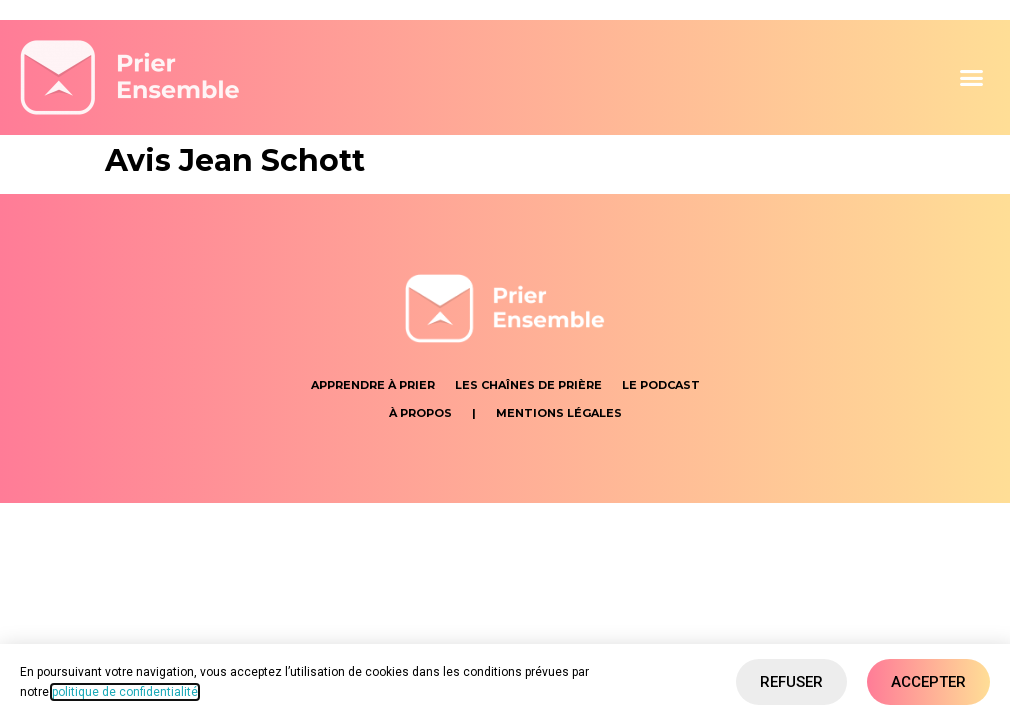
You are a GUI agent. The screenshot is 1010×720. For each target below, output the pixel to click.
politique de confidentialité (125, 692)
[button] (972, 78)
